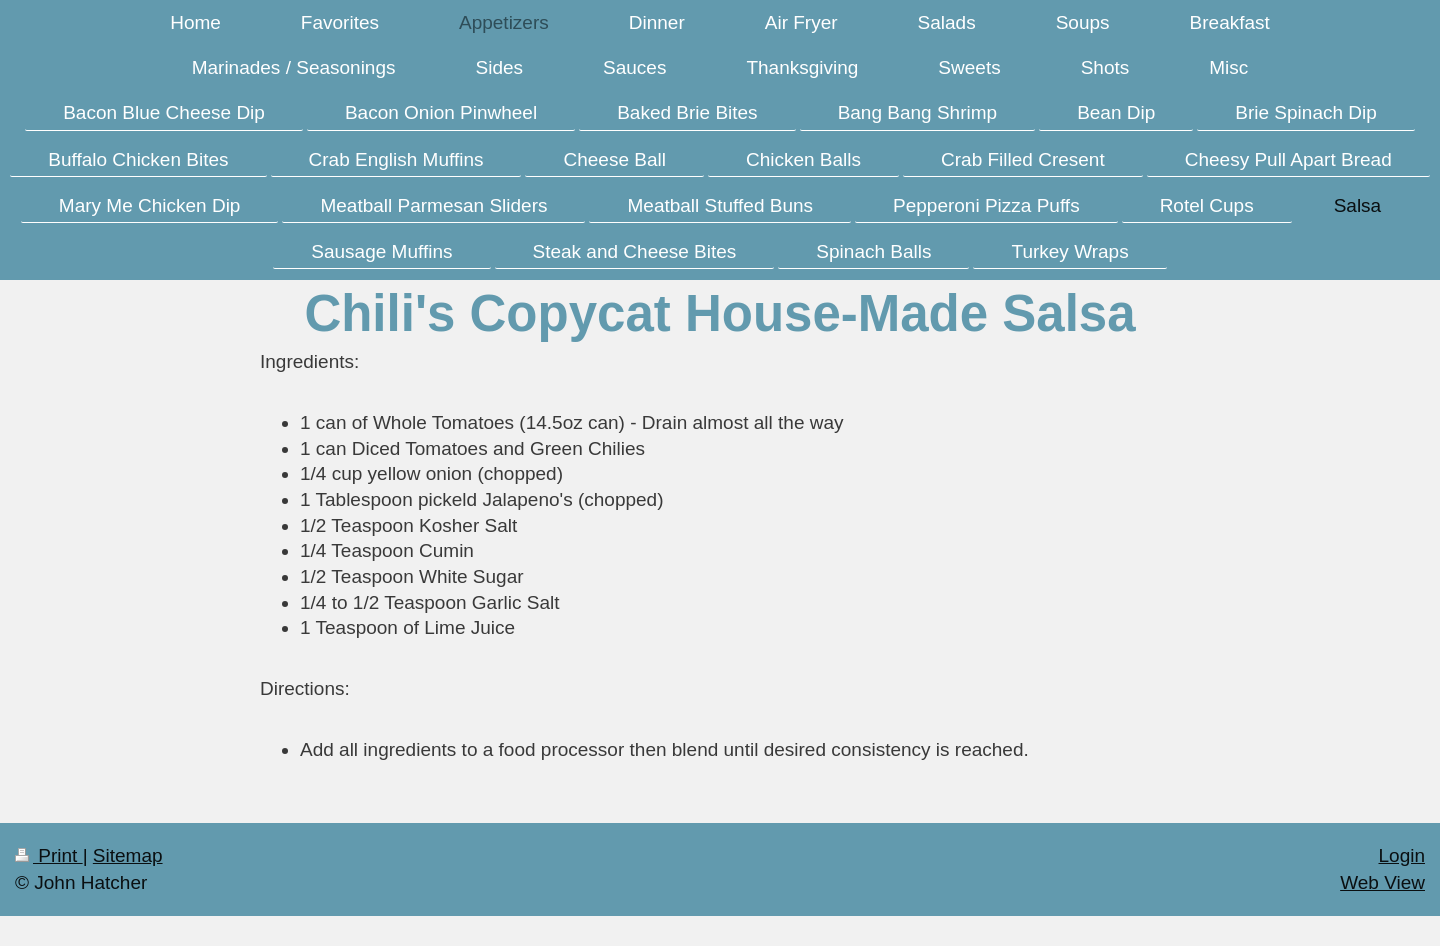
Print (49, 855)
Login (1402, 855)
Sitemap (128, 855)
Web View (1382, 882)
